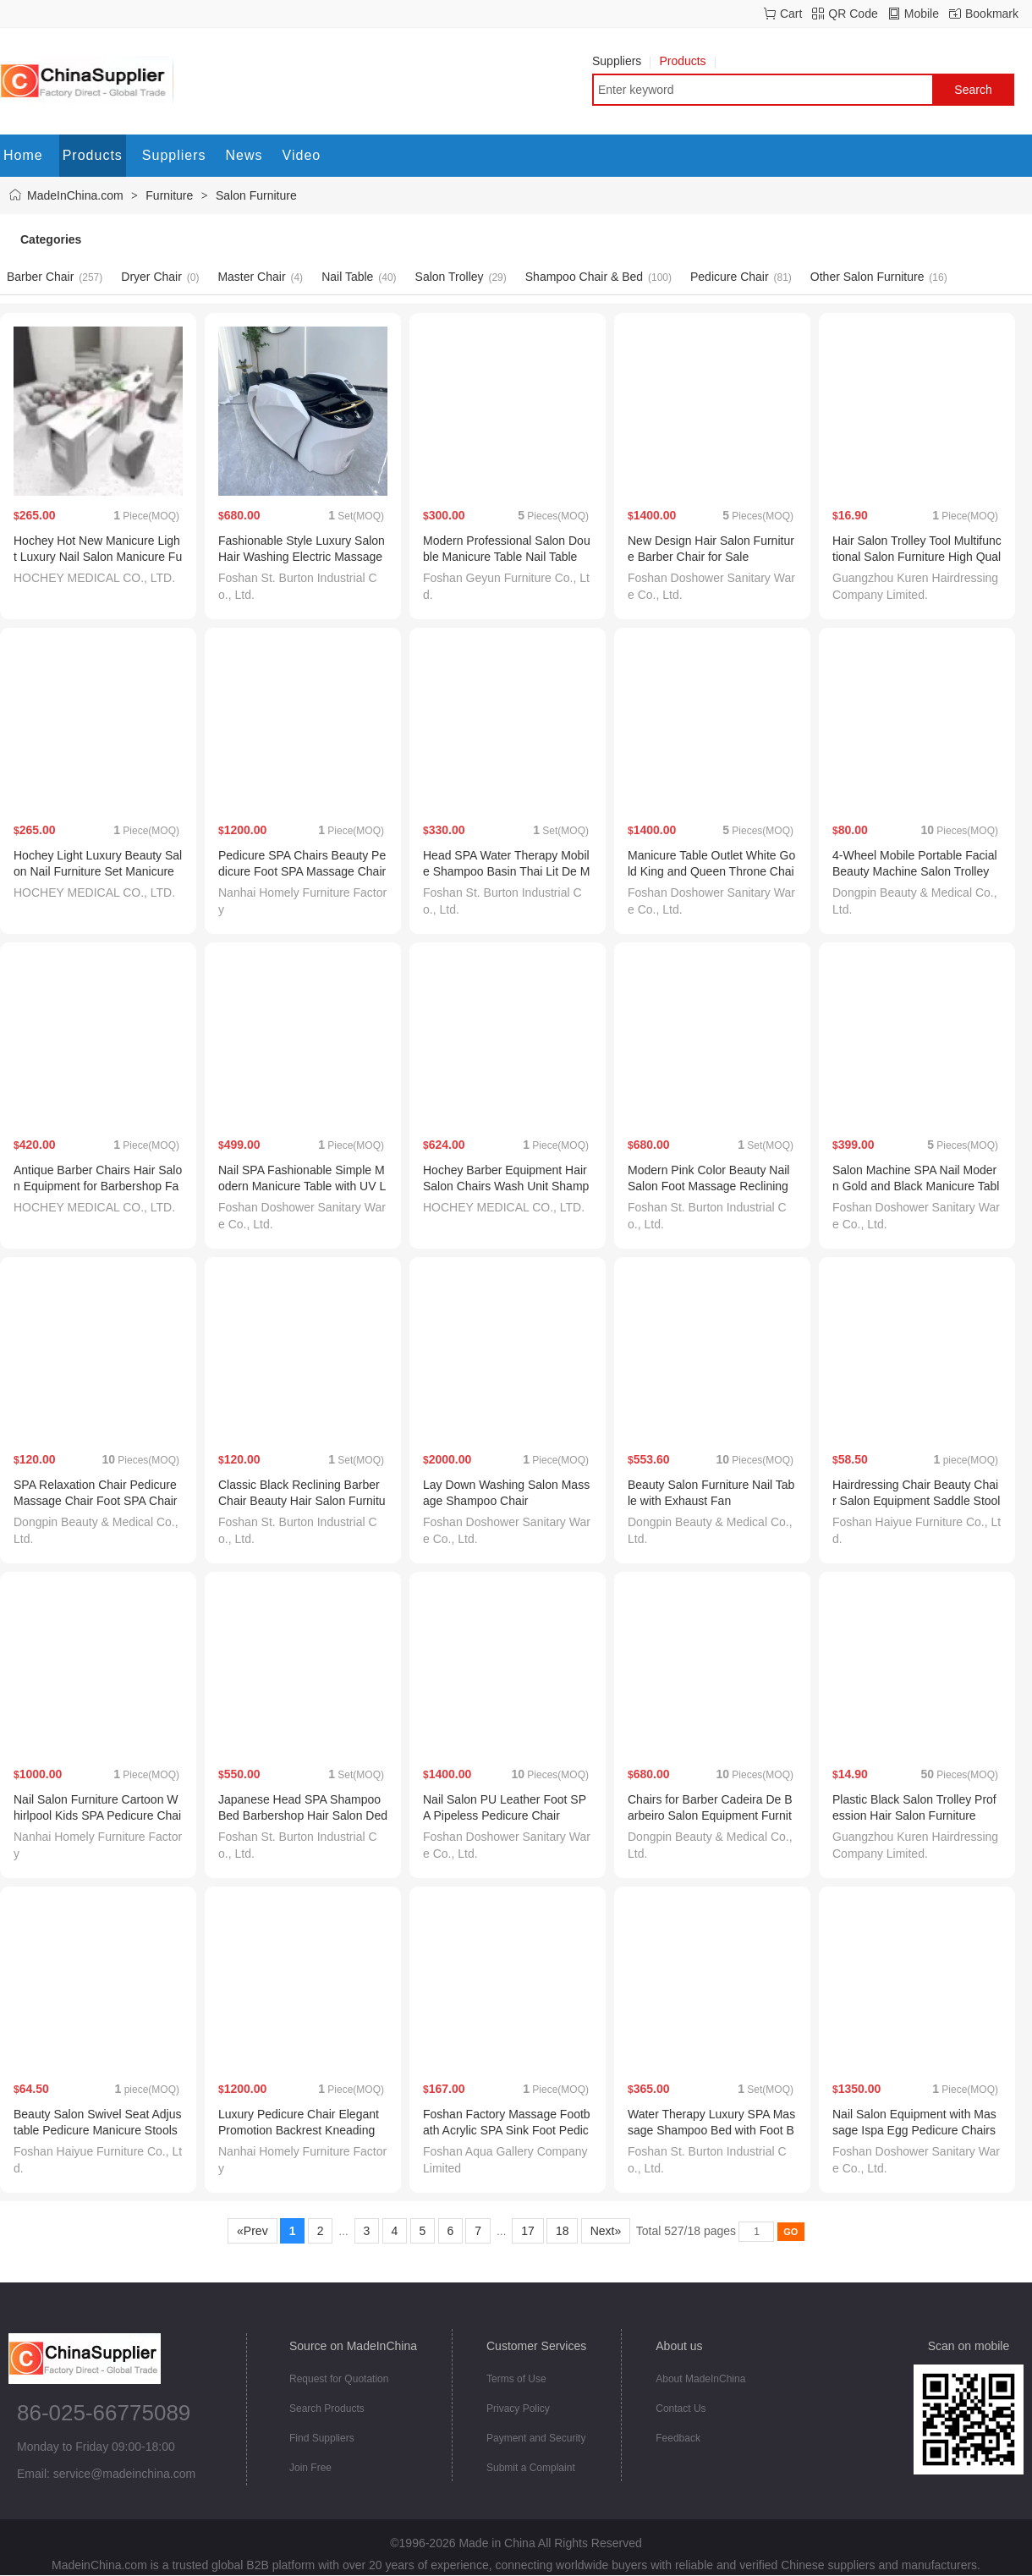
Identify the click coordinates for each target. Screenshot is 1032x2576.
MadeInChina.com (75, 195)
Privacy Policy (518, 2408)
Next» (605, 2231)
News (244, 155)
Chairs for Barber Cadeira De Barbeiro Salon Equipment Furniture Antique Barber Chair (710, 1815)
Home (23, 155)
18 (562, 2231)
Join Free (310, 2468)
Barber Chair (40, 276)
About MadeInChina (700, 2379)
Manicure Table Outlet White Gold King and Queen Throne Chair (711, 871)
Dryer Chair (151, 276)
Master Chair (251, 276)
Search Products (327, 2408)
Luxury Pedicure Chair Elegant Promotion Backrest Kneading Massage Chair (298, 2130)
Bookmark (991, 13)
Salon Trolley (449, 276)
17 (527, 2231)
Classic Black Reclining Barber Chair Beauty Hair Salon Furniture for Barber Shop (302, 1501)
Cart (791, 13)
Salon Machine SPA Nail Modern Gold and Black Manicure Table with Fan (915, 1186)
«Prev (252, 2231)
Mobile (921, 13)
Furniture (169, 195)
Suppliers (621, 61)
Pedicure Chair (729, 276)
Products (687, 61)
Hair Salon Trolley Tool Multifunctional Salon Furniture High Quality (917, 556)
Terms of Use (516, 2379)
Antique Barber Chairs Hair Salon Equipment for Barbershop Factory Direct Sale (98, 1186)
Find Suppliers (321, 2438)
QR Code (852, 13)
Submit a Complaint (530, 2468)
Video (302, 155)
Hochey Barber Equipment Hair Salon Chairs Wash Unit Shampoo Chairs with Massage (506, 1186)
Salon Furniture (256, 195)
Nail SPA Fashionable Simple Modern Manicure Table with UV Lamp (302, 1186)
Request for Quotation (338, 2379)
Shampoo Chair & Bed (584, 276)
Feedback (678, 2438)
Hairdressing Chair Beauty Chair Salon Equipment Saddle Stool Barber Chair (916, 1501)
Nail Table (347, 276)
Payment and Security (535, 2438)
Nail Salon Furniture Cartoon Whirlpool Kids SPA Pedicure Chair (97, 1815)
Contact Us (680, 2408)
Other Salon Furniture (867, 276)
